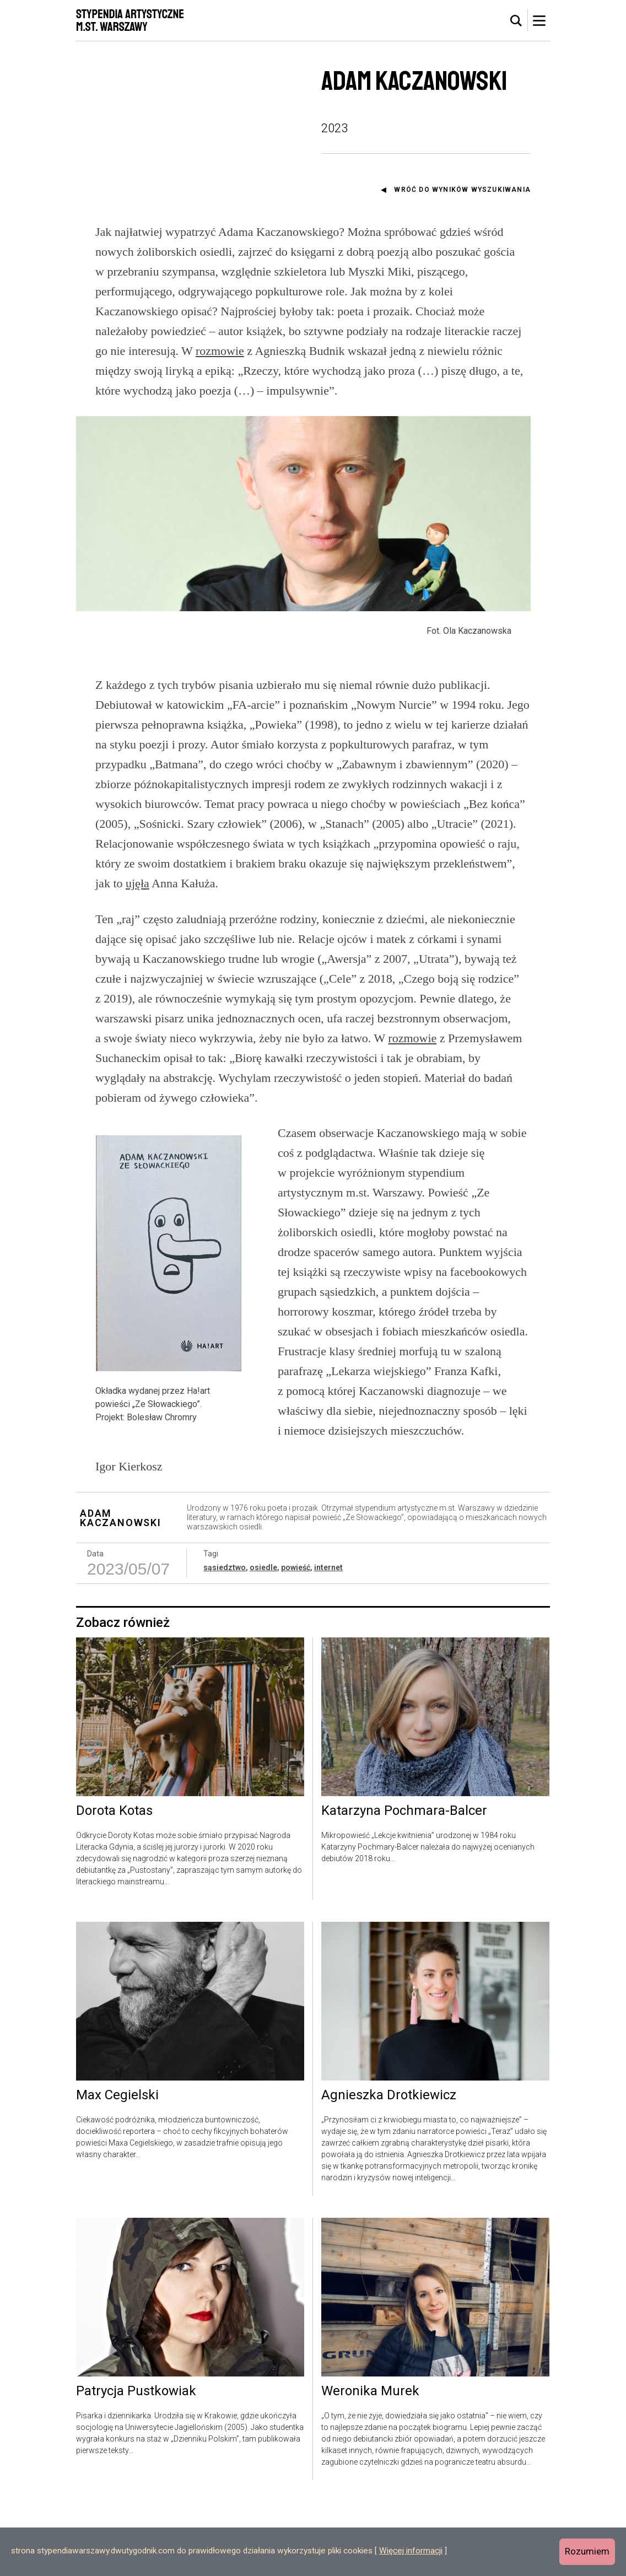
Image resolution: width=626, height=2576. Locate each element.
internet (328, 1640)
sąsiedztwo (224, 1640)
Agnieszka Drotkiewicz (388, 2169)
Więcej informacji (410, 2551)
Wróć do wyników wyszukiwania (462, 189)
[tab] (516, 21)
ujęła (137, 957)
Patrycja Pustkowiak (136, 2465)
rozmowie (220, 351)
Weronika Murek (370, 2465)
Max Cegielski (117, 2169)
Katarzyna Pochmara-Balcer (404, 1884)
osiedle (263, 1640)
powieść (295, 1640)
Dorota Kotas (114, 1884)
